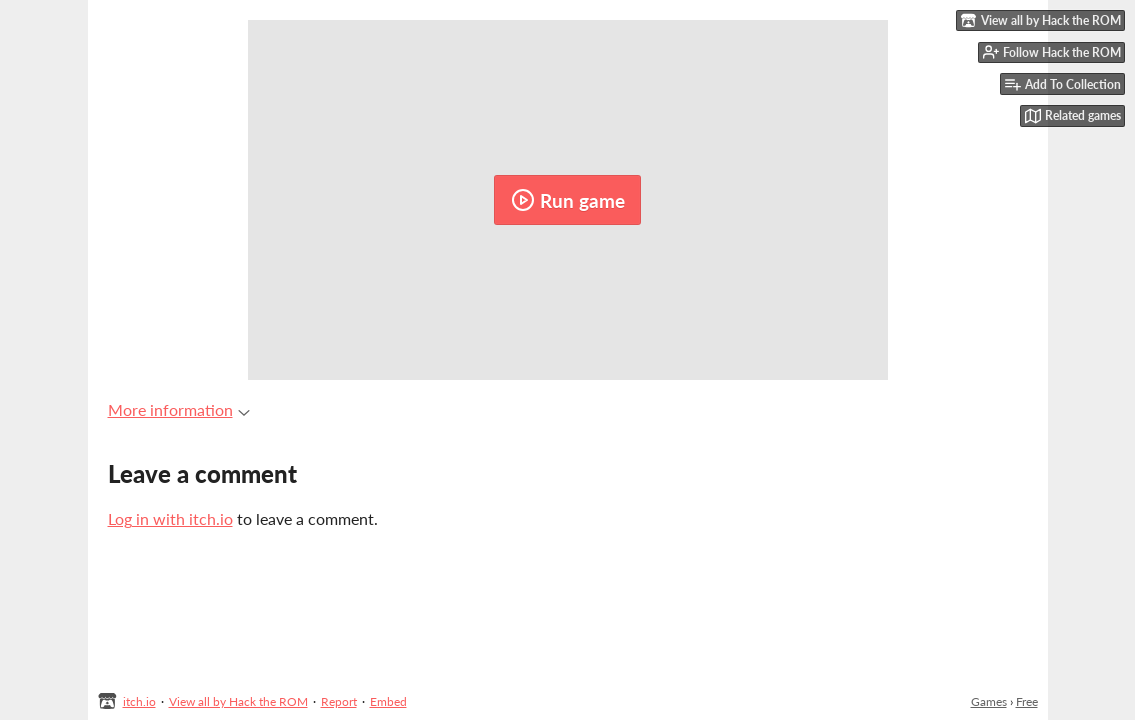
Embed (388, 701)
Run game (568, 200)
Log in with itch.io (170, 518)
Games (989, 701)
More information (179, 409)
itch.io (139, 701)
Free (1027, 701)
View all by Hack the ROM (238, 701)
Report (339, 701)
